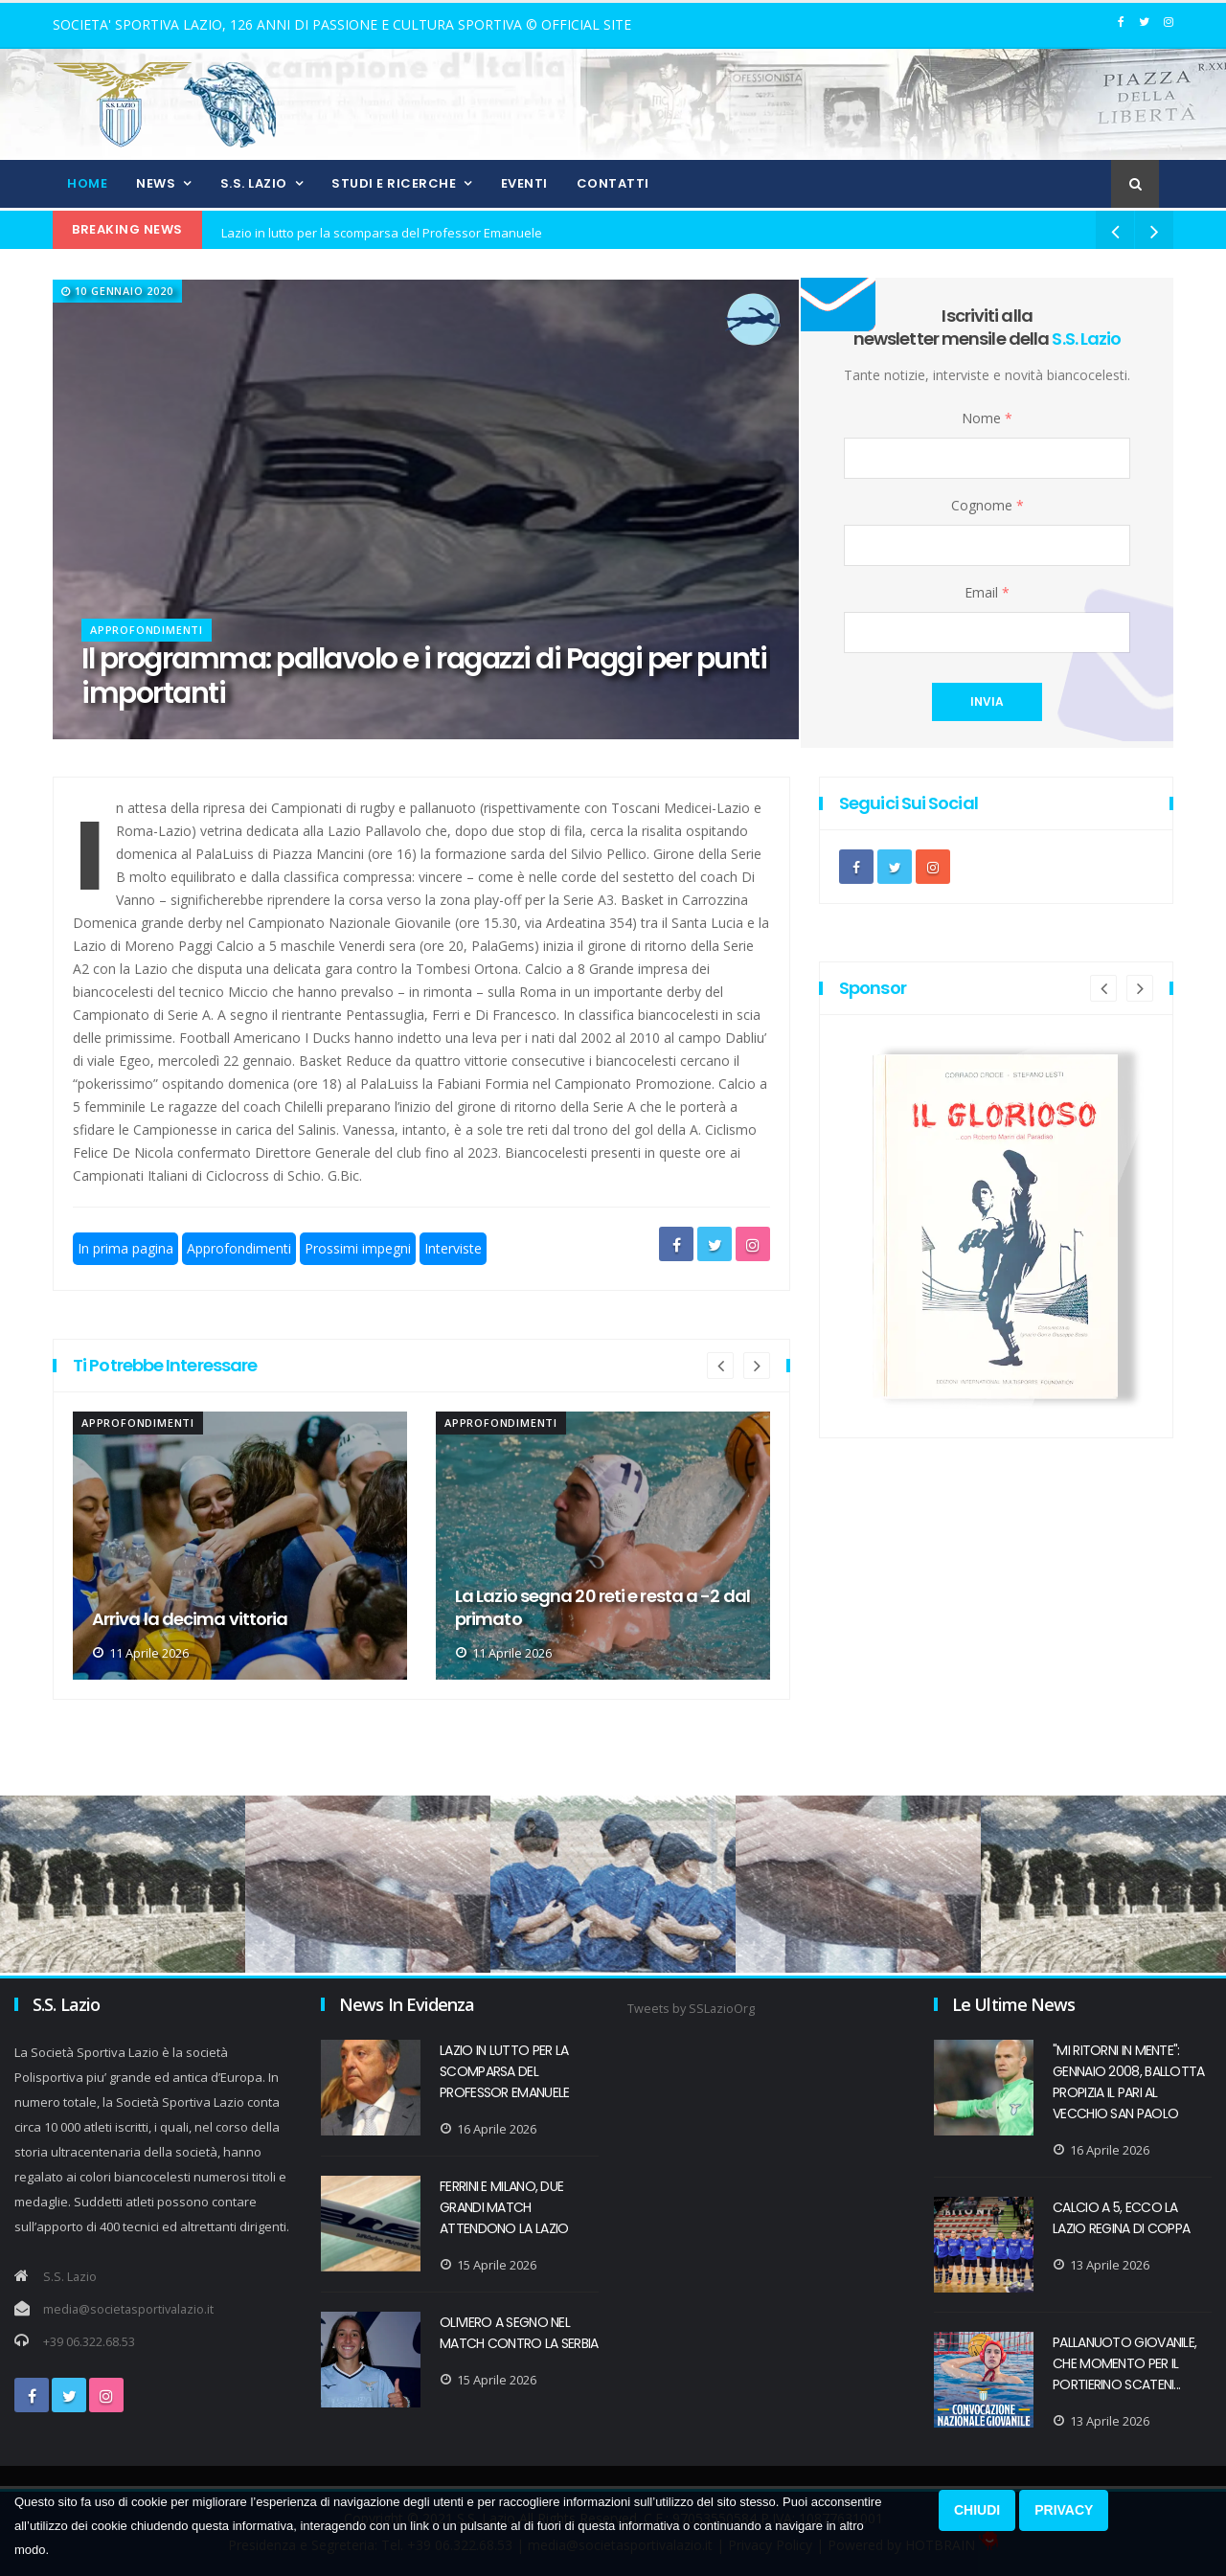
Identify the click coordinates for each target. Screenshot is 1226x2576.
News (155, 183)
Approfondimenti (146, 629)
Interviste (453, 1248)
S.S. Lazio (253, 183)
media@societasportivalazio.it (128, 2309)
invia (987, 701)
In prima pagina (125, 1248)
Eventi (524, 183)
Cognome (987, 505)
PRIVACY (1063, 2510)
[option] (239, 1546)
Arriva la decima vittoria (553, 1619)
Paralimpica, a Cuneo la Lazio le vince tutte (219, 1608)
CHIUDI (977, 2510)
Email (987, 592)
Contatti (613, 183)
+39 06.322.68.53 (89, 2342)
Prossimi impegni (358, 1248)
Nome (987, 418)
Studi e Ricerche (393, 183)
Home (87, 183)
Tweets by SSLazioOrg (691, 2008)
